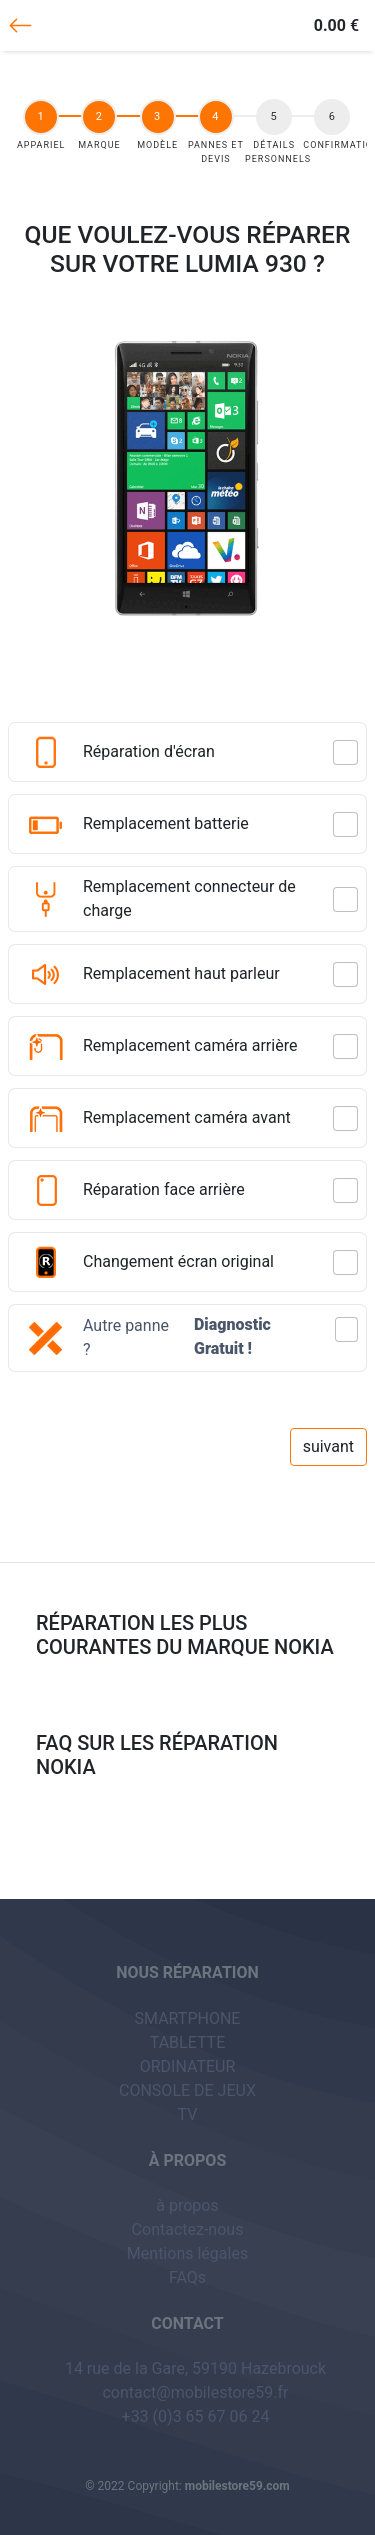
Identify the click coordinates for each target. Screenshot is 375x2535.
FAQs (187, 2277)
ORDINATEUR (188, 2066)
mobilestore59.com (237, 2486)
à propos (187, 2205)
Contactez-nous (188, 2229)
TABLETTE (188, 2042)
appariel (43, 145)
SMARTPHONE (188, 2018)
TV (188, 2114)
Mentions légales (187, 2253)
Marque (100, 145)
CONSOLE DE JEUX (187, 2090)
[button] (187, 1358)
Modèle (158, 145)
